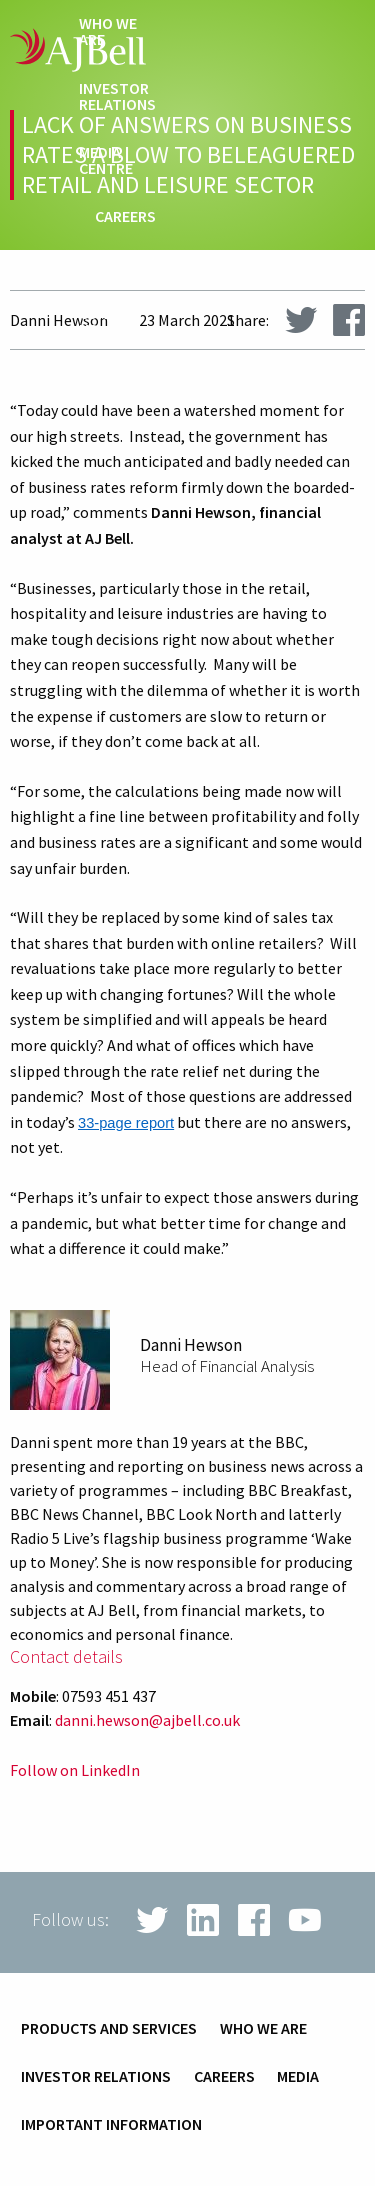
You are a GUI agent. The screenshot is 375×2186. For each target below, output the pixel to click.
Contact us (112, 322)
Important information (111, 2125)
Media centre (106, 161)
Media (298, 2077)
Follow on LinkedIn (75, 1770)
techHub (123, 266)
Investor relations (117, 97)
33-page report (126, 1123)
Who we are (108, 32)
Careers (125, 217)
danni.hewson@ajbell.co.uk (147, 1720)
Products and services (109, 2029)
